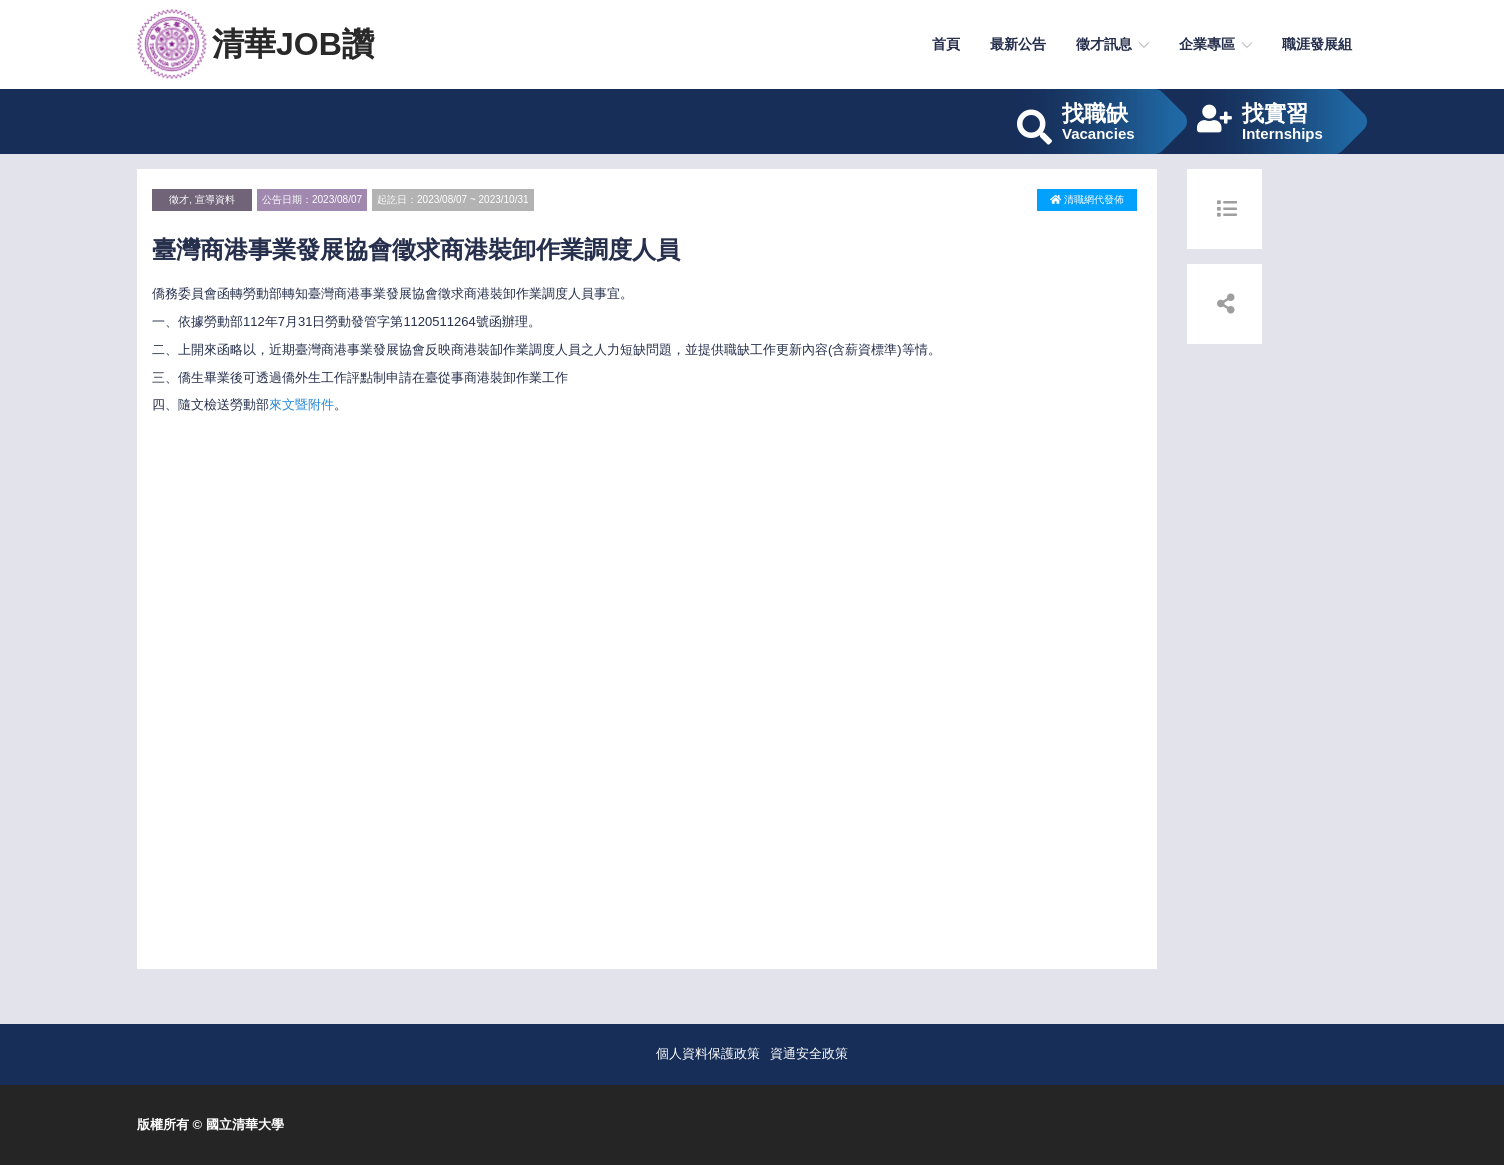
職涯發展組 (1317, 44)
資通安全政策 (809, 1053)
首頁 (946, 44)
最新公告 (1018, 44)
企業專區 (1207, 44)
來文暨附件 (301, 404)
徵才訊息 (1104, 44)
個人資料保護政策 (708, 1053)
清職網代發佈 (1087, 199)
